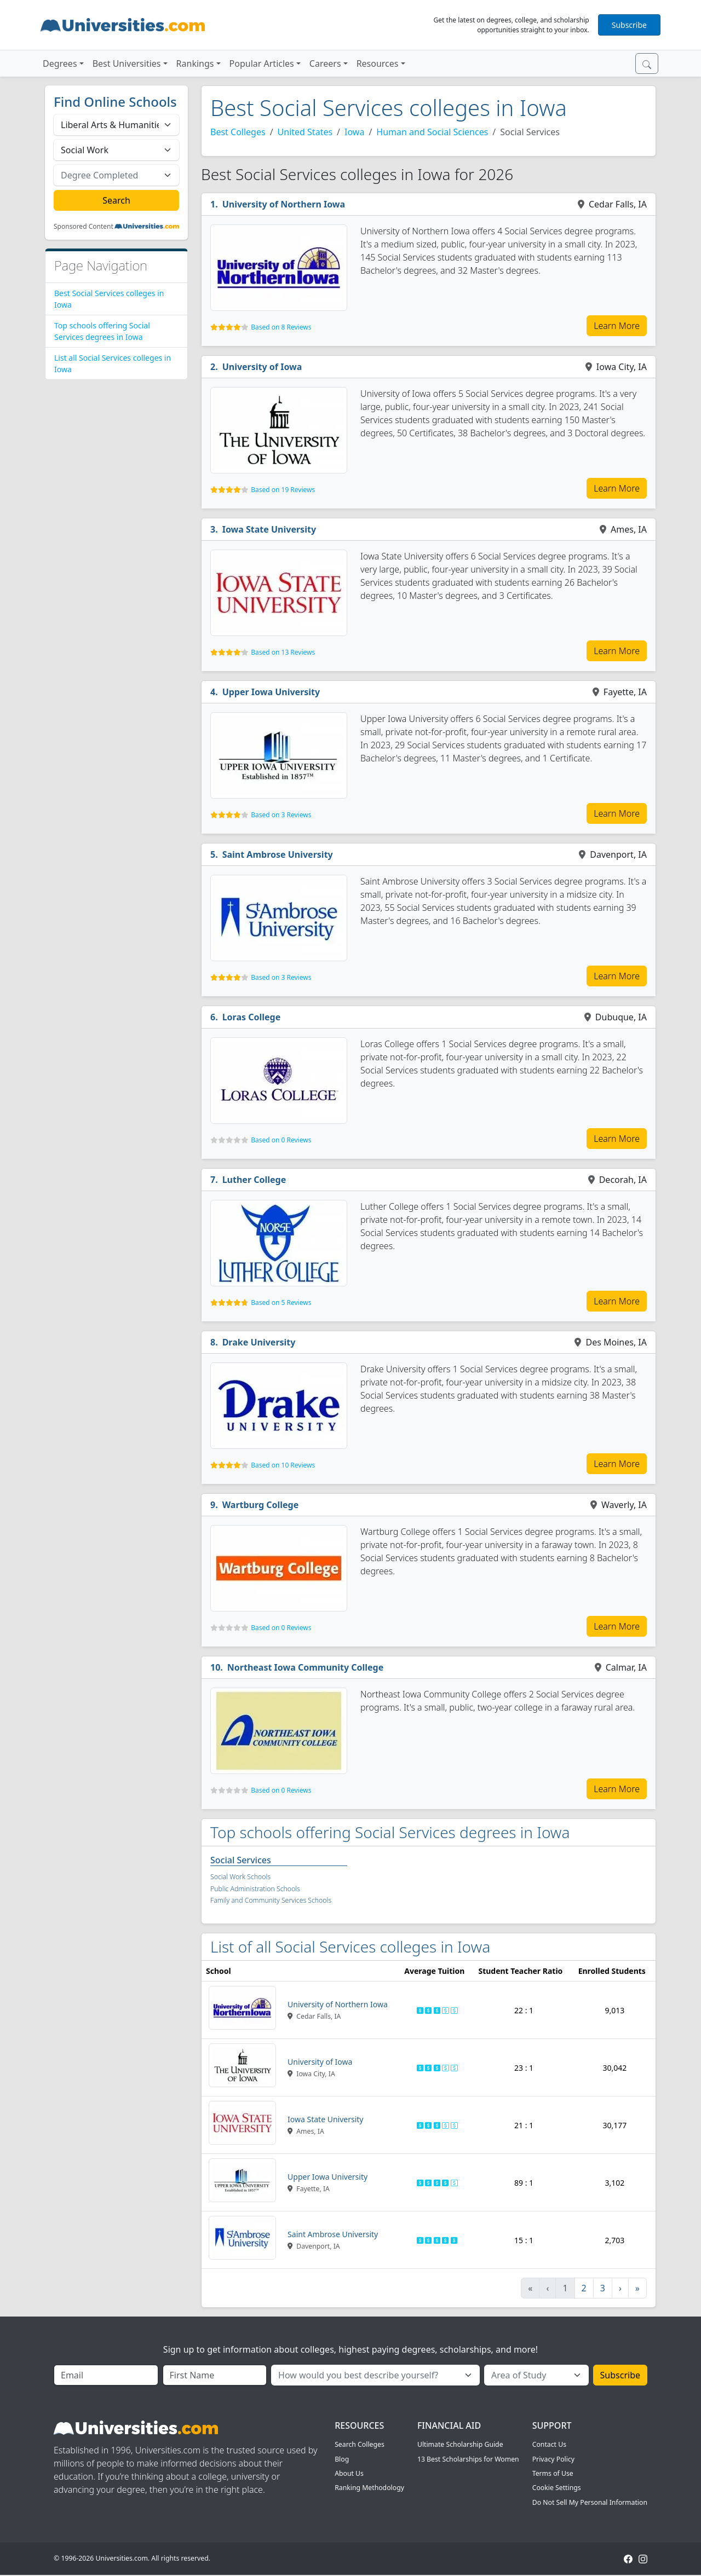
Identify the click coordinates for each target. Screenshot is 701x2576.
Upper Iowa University (271, 692)
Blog (342, 2459)
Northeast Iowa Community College (305, 1667)
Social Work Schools (240, 1876)
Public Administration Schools (255, 1888)
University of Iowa (262, 367)
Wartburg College (260, 1505)
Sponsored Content (83, 226)
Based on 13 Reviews (283, 652)
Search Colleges (359, 2444)
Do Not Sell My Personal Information (589, 2502)
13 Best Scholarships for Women (468, 2459)
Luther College (254, 1180)
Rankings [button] (195, 63)
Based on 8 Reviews (281, 327)
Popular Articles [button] (261, 63)
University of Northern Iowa (283, 204)
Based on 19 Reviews (283, 489)
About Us (349, 2473)
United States (305, 132)
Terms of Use (552, 2473)
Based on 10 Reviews (283, 1465)
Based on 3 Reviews (281, 814)
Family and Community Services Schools (270, 1900)
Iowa (354, 132)
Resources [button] (378, 63)
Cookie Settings (556, 2487)
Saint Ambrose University (277, 854)
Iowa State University (269, 529)
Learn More (617, 326)
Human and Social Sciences (432, 132)
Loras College (251, 1017)
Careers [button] (325, 63)
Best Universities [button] (127, 63)
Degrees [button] (60, 63)
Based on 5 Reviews (281, 1302)
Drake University (259, 1342)
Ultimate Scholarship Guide (460, 2444)
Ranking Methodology (369, 2487)
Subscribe (629, 25)
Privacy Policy (553, 2459)
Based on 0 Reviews (281, 1140)
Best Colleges (238, 132)
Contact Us (549, 2444)
